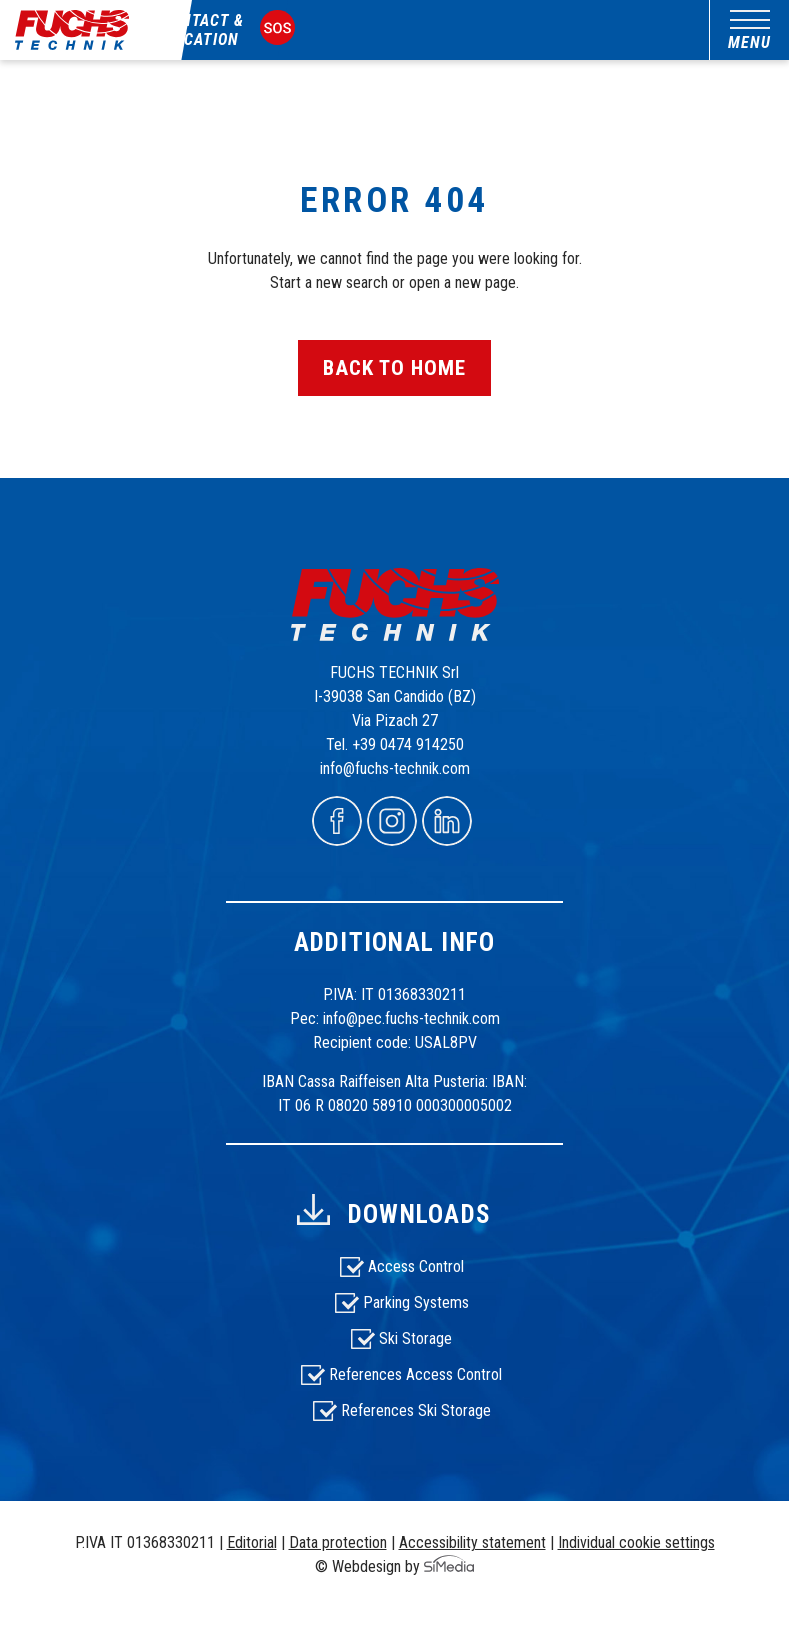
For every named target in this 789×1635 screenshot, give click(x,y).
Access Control (416, 1266)
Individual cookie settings (636, 1542)
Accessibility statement (472, 1542)
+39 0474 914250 (408, 744)
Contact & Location (202, 30)
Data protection (338, 1542)
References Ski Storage (416, 1410)
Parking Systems (416, 1302)
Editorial (252, 1542)
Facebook (337, 821)
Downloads (419, 1214)
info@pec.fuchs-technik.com (411, 1018)
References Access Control (415, 1374)
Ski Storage (415, 1338)
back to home (395, 368)
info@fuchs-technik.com (395, 768)
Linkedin (447, 821)
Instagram (392, 821)
